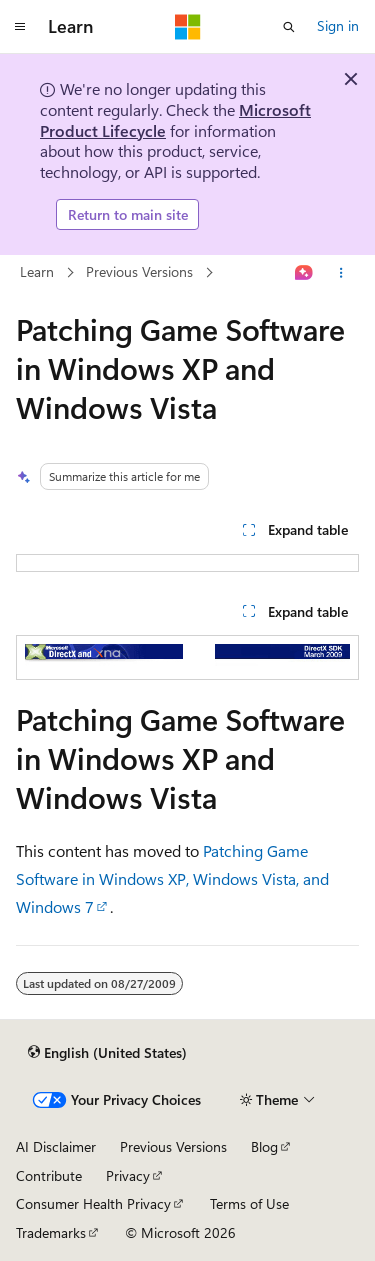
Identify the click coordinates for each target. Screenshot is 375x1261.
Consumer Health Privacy (93, 1203)
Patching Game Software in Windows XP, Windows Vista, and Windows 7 (172, 878)
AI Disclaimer (56, 1146)
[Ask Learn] (304, 273)
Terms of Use (249, 1203)
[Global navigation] (20, 27)
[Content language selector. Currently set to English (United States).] (107, 1052)
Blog (264, 1146)
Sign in (338, 25)
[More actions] (341, 273)
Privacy (128, 1175)
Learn (37, 272)
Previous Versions (139, 272)
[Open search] (289, 27)
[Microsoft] (188, 27)
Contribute (49, 1175)
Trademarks (51, 1232)
